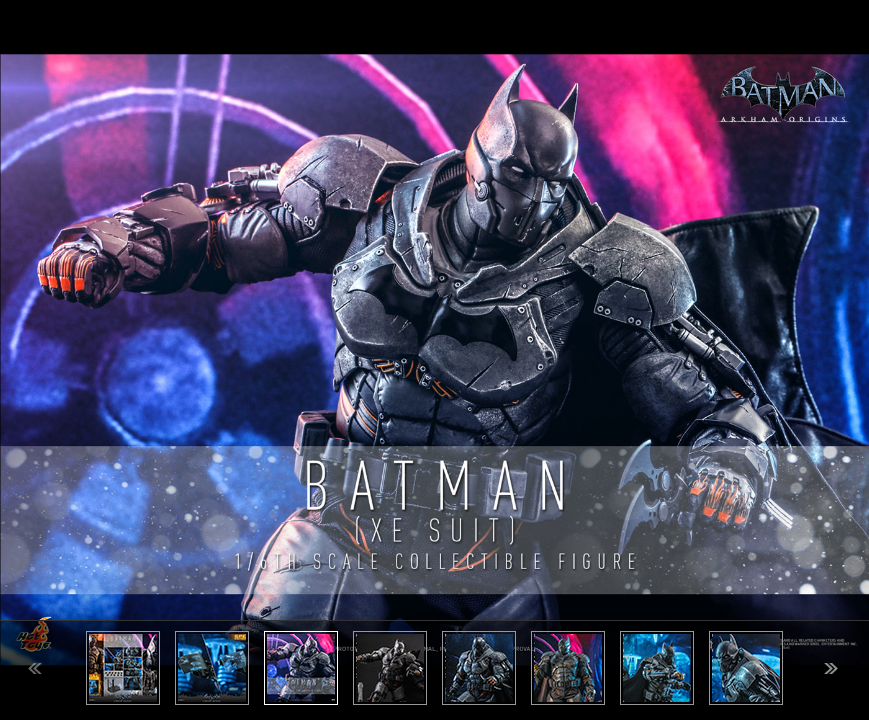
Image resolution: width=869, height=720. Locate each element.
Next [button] (831, 668)
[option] (434, 360)
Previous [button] (35, 668)
